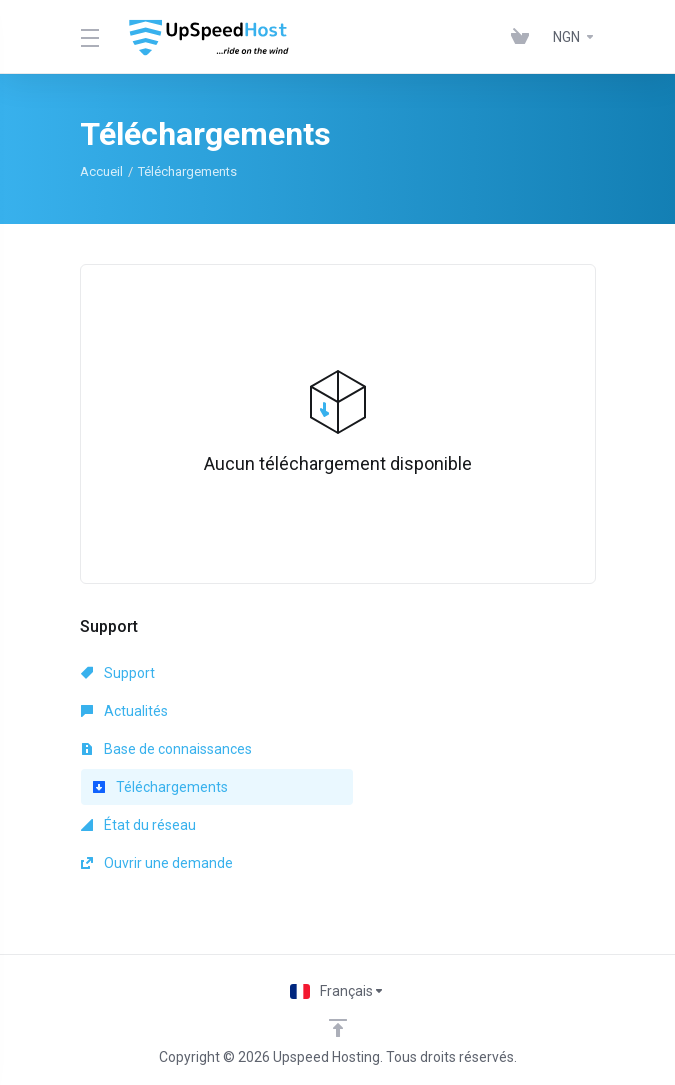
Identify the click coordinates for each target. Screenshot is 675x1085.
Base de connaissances (166, 749)
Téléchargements (160, 787)
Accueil (101, 171)
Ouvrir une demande (157, 863)
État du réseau (138, 825)
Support (118, 673)
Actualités (124, 711)
